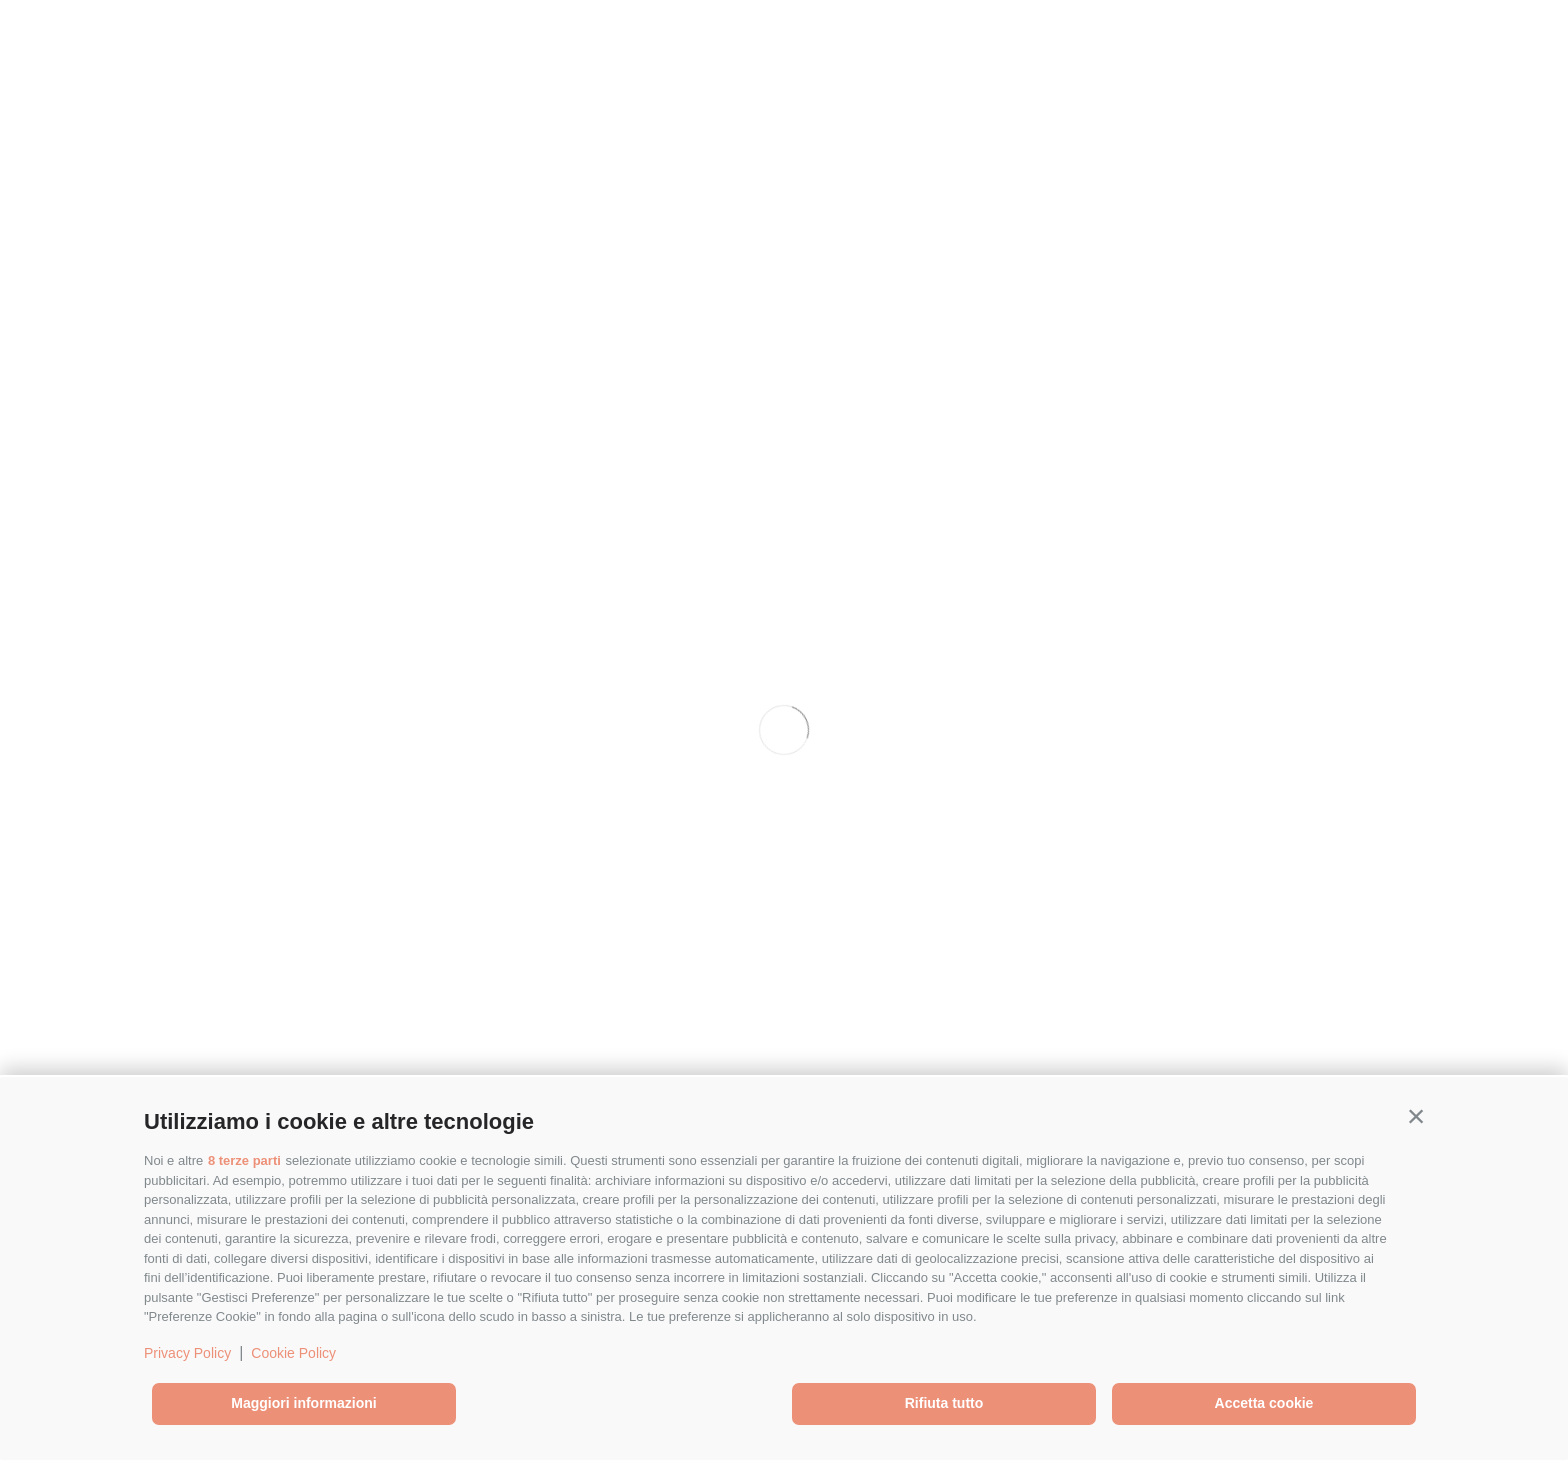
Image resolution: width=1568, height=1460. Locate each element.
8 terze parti (244, 1160)
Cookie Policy (293, 1353)
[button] (1416, 1117)
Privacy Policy (187, 1353)
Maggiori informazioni (303, 1403)
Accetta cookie (1264, 1403)
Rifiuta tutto (944, 1403)
